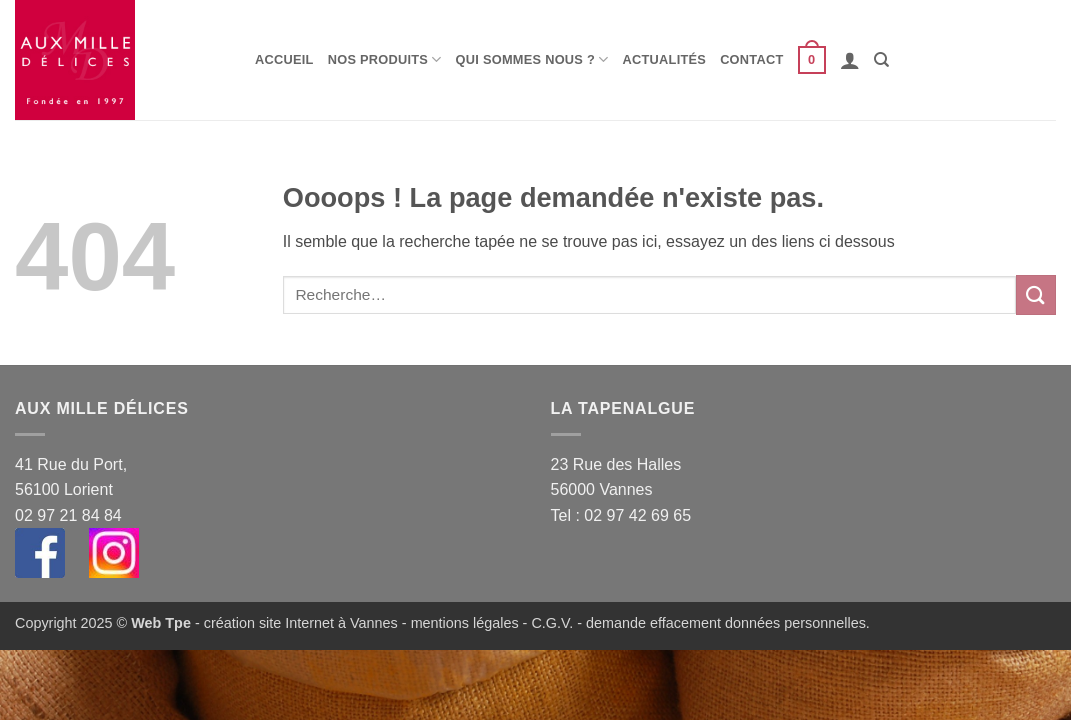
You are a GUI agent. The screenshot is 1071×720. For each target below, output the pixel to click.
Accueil (284, 59)
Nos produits (385, 59)
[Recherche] (881, 60)
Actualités (665, 59)
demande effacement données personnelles (726, 623)
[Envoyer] (1036, 294)
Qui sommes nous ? (532, 59)
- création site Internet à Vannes (294, 623)
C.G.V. (552, 623)
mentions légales (465, 623)
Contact (751, 59)
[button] (812, 60)
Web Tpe (161, 623)
